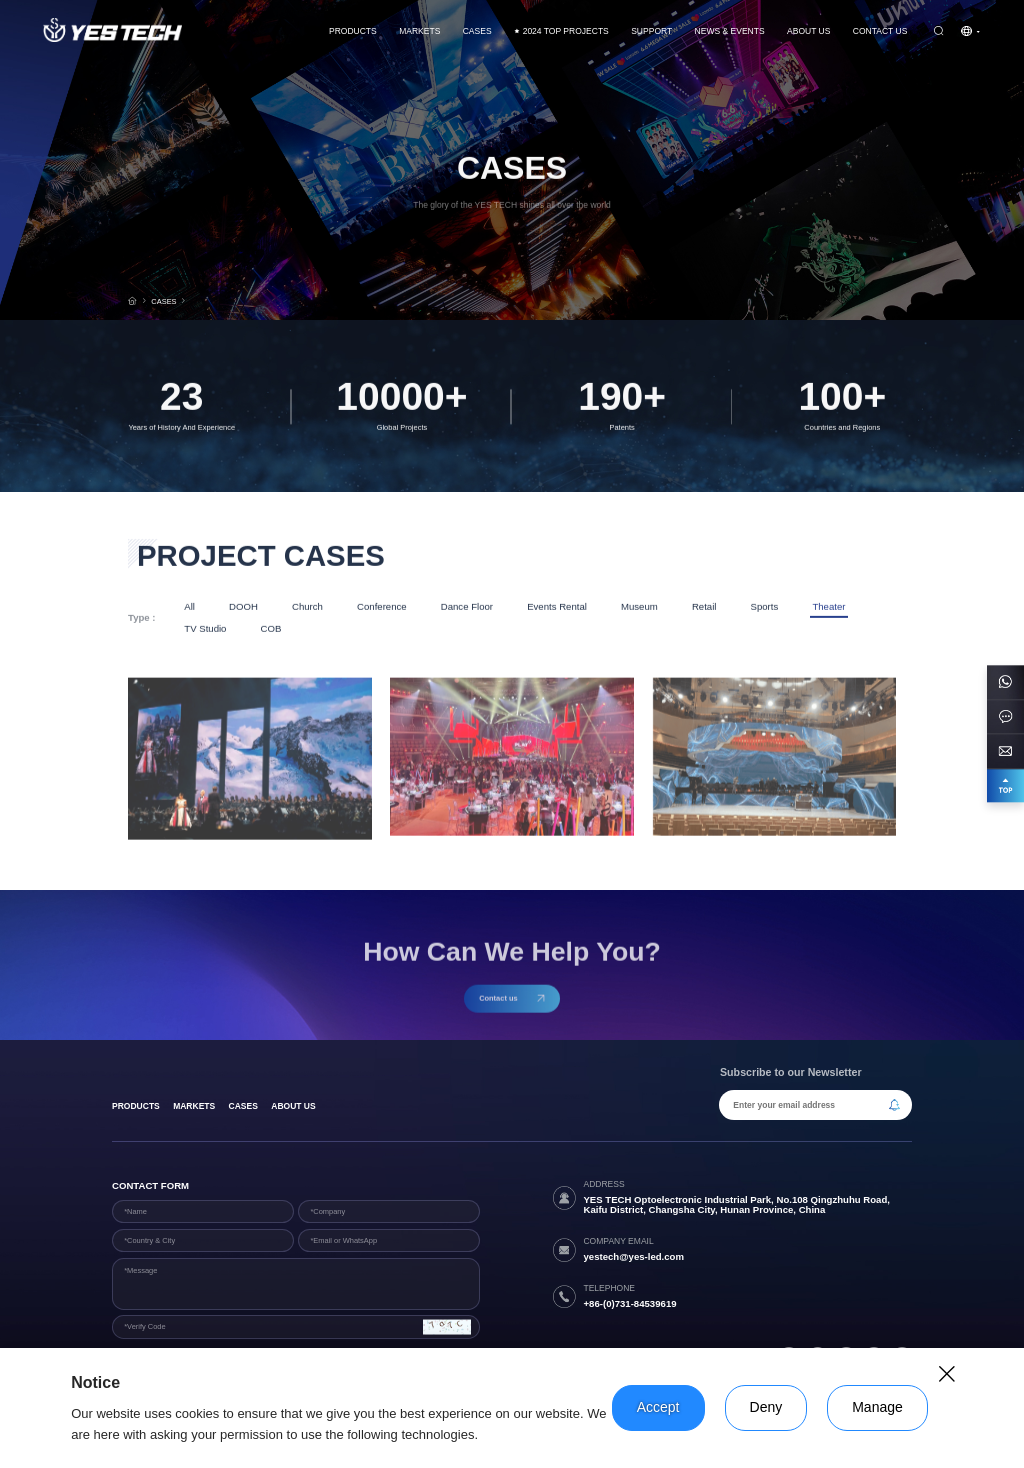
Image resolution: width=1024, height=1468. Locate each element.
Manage (877, 1407)
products (136, 1106)
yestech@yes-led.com (633, 1256)
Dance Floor (467, 607)
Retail (704, 607)
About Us (808, 31)
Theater (828, 607)
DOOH (243, 607)
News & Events (730, 31)
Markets (419, 31)
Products (353, 31)
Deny (766, 1407)
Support (651, 31)
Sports (765, 607)
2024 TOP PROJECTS (561, 31)
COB (271, 629)
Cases (243, 1106)
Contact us (880, 31)
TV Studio (205, 629)
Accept (658, 1407)
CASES (477, 31)
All (189, 607)
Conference (382, 607)
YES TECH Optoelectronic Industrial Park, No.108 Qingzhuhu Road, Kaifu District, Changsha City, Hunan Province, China (736, 1205)
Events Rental (557, 607)
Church (307, 607)
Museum (639, 607)
